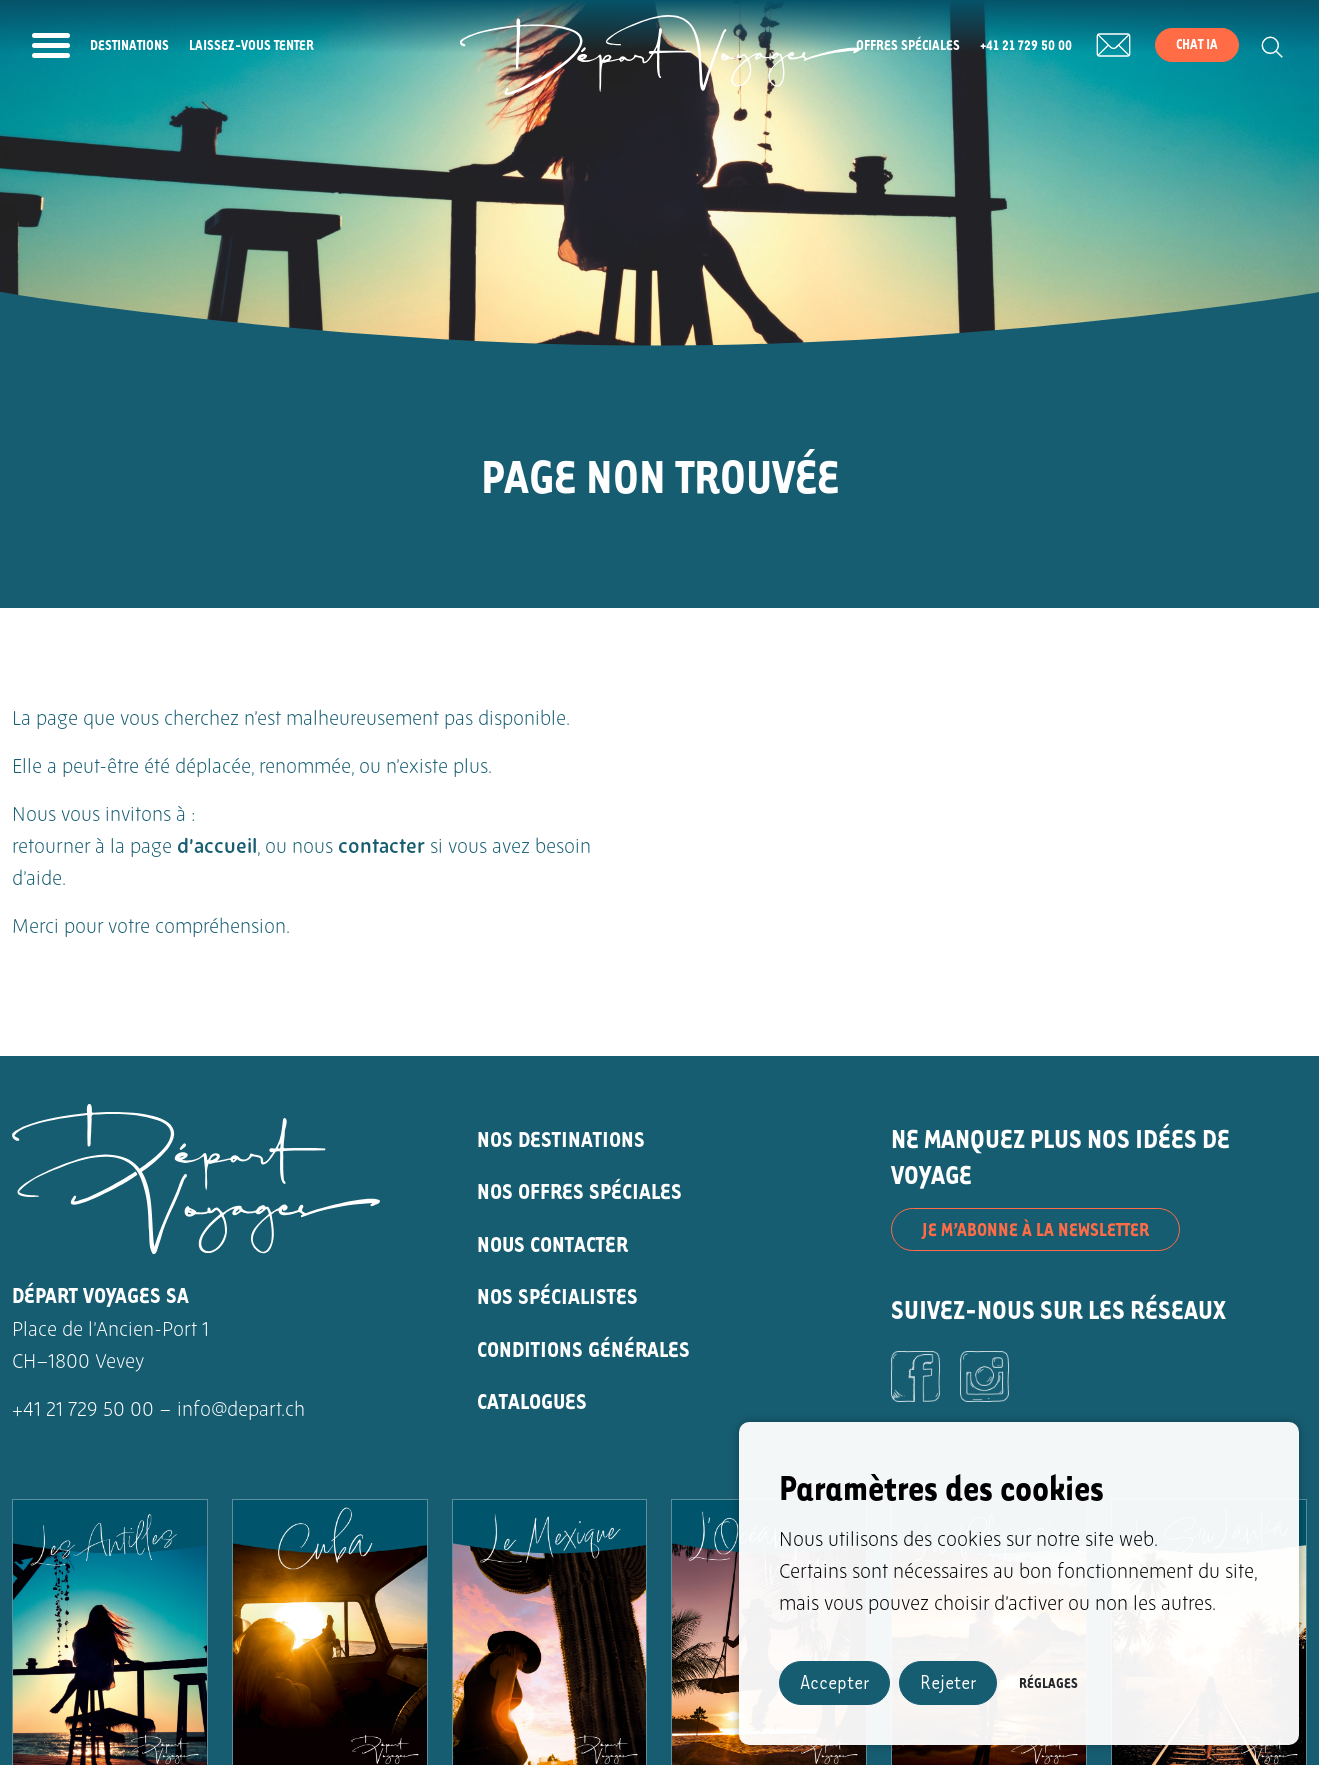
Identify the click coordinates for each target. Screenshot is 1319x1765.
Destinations (129, 44)
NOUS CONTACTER (552, 1243)
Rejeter (948, 1681)
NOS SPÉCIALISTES (557, 1295)
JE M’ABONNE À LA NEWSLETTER (1035, 1229)
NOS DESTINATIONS (561, 1138)
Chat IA (1197, 43)
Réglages (1048, 1682)
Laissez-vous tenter (251, 44)
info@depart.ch (241, 1411)
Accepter (834, 1681)
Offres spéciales (908, 44)
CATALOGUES (532, 1400)
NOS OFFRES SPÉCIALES (579, 1190)
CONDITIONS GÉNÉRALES (583, 1348)
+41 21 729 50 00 (1026, 44)
